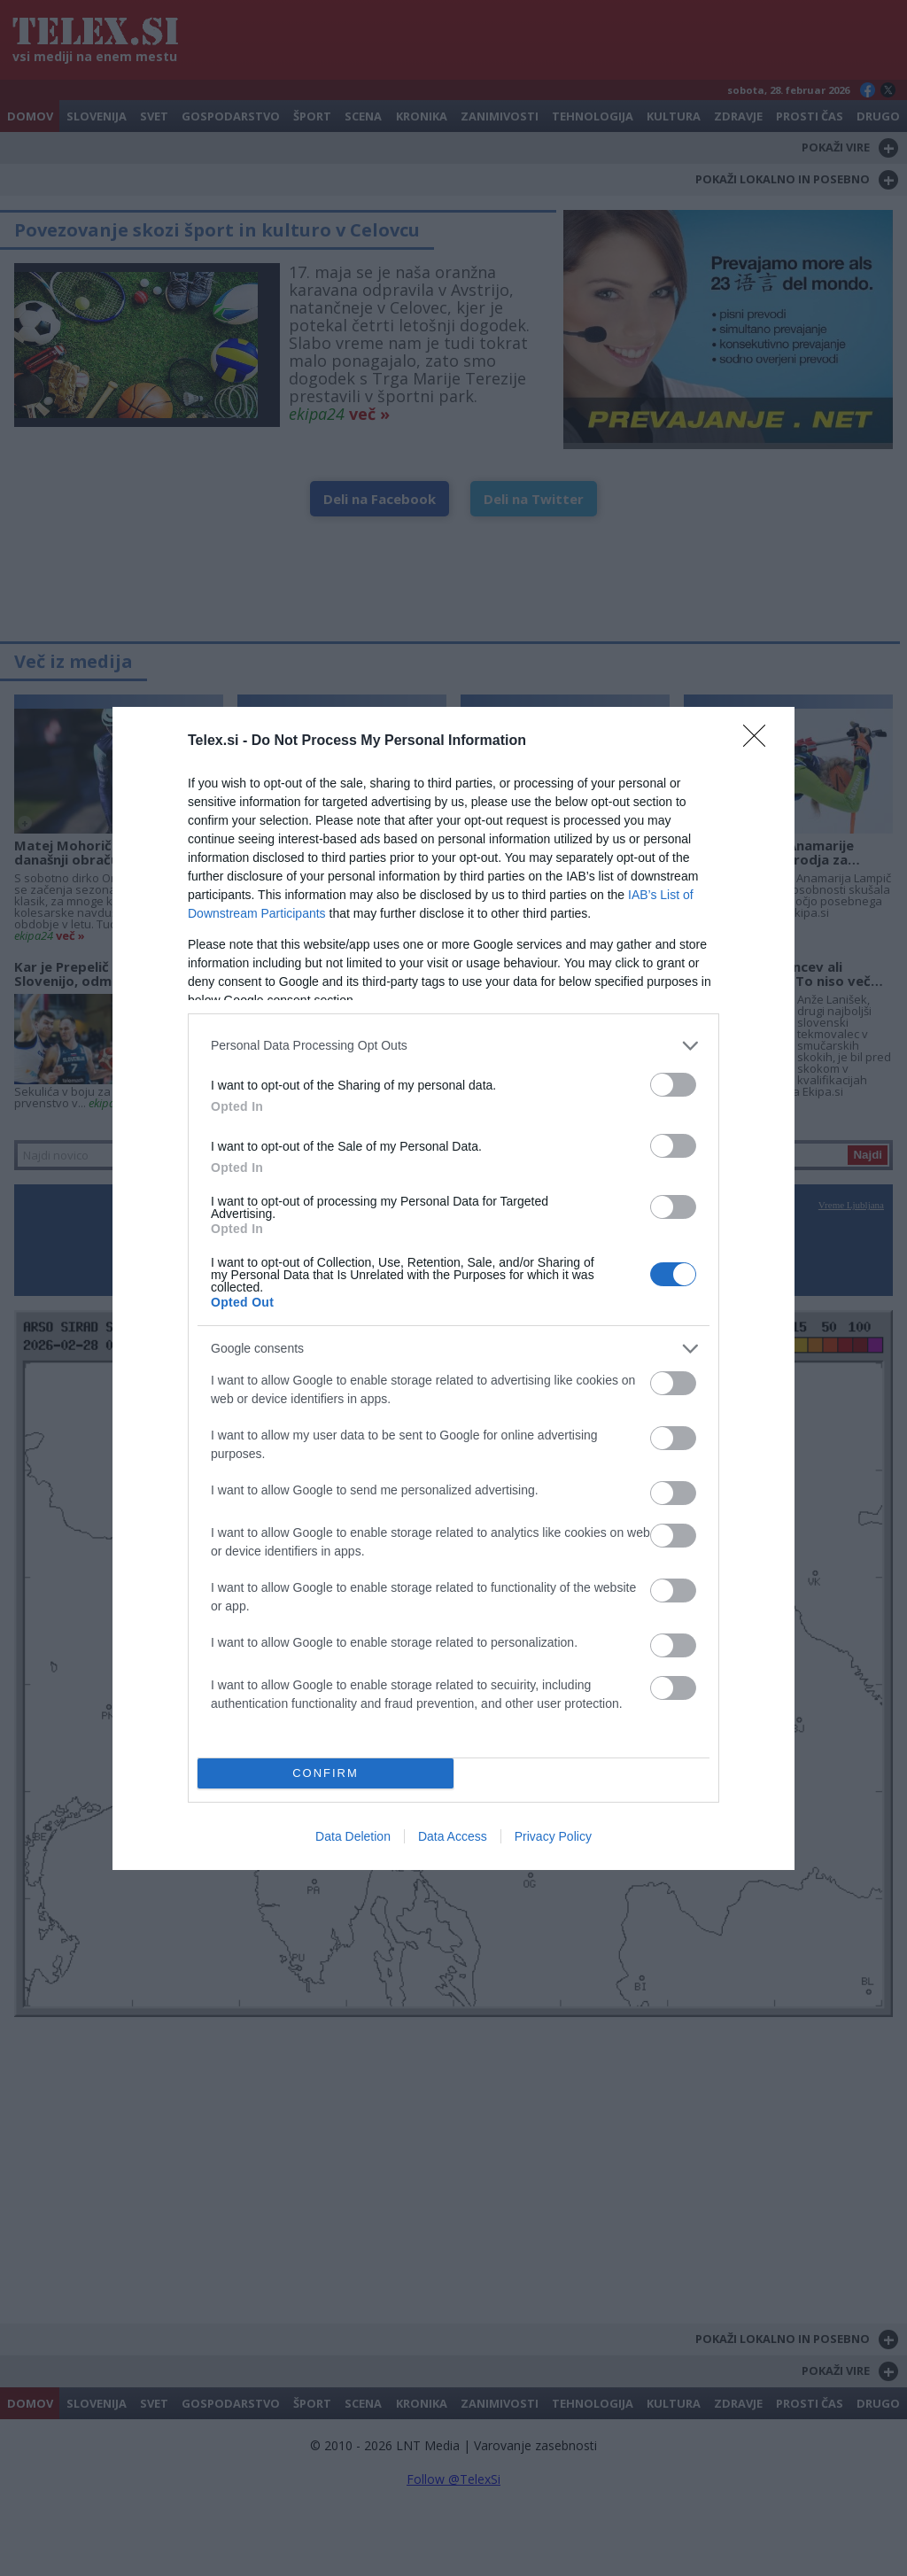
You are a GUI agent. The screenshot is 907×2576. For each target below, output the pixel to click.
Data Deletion (353, 1836)
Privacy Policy (553, 1836)
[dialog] (453, 1288)
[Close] (760, 741)
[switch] (673, 1085)
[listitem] (453, 1045)
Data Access (452, 1836)
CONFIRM (325, 1772)
